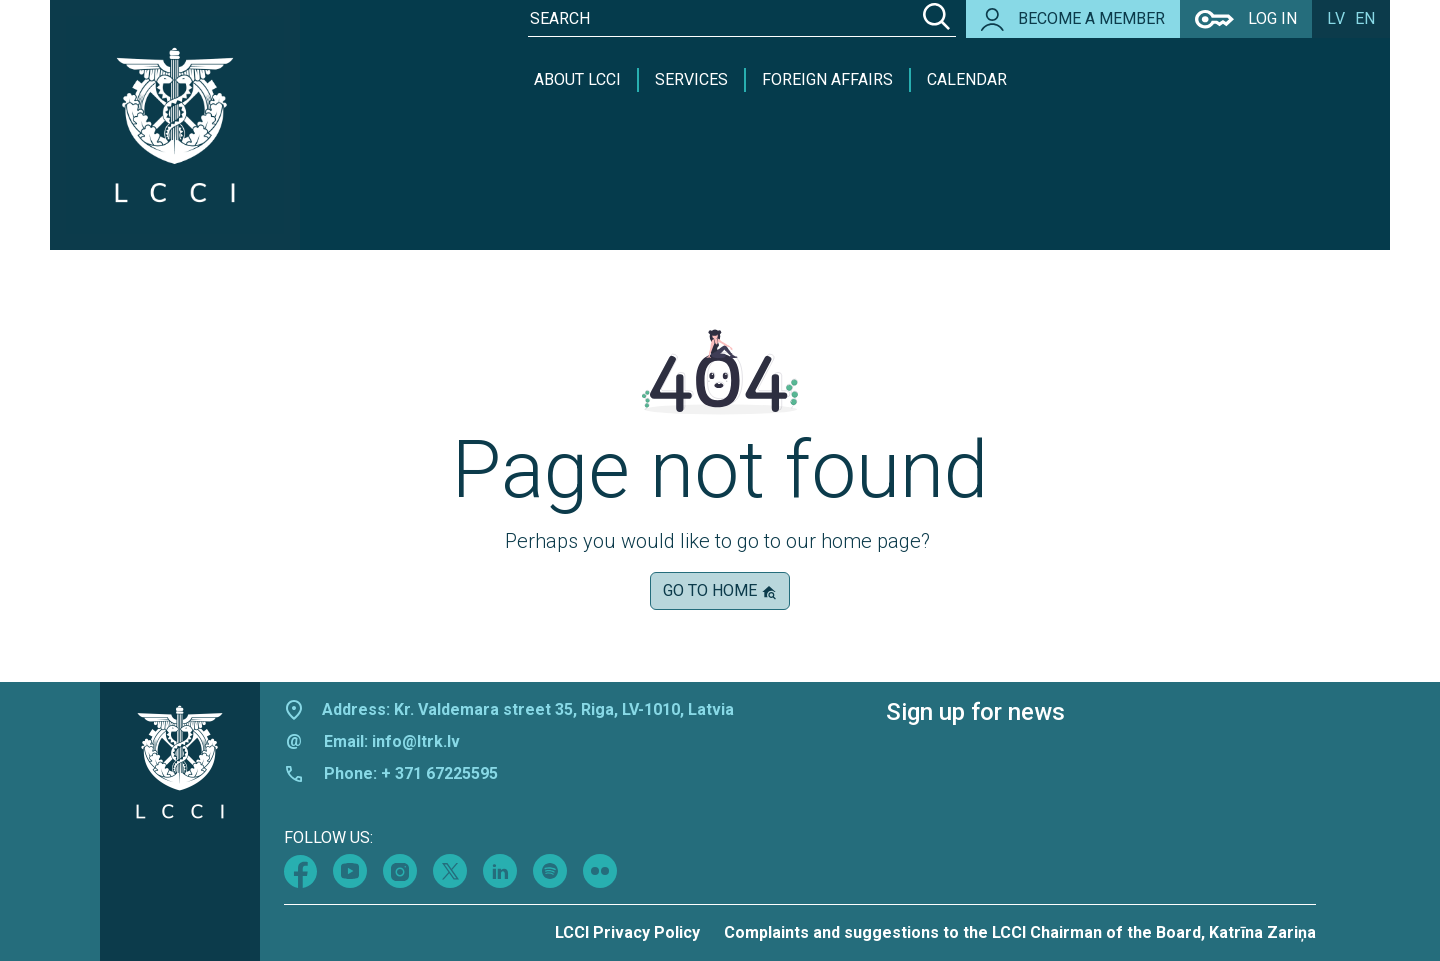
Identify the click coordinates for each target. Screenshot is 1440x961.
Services (691, 79)
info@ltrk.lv (416, 741)
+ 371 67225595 (439, 773)
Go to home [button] (720, 590)
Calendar (967, 79)
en (1365, 18)
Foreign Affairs (827, 79)
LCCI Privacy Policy (627, 932)
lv (1336, 18)
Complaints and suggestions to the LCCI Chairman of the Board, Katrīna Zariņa (1020, 932)
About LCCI (577, 79)
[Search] (936, 19)
